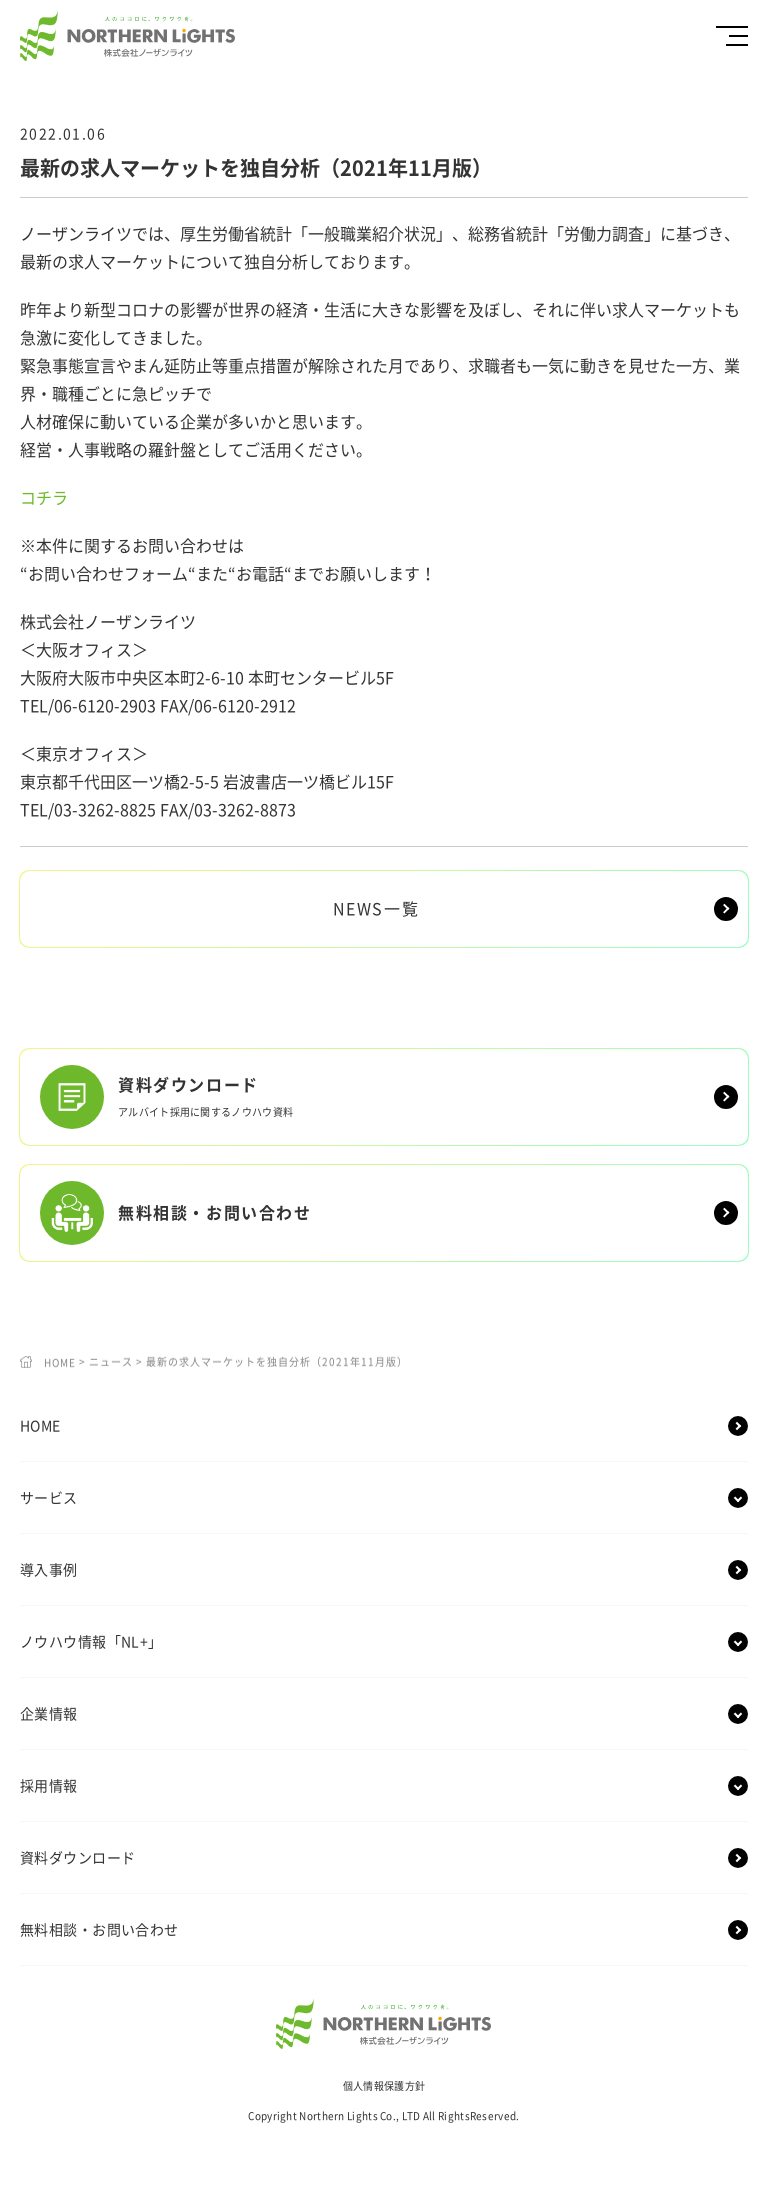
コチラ (44, 498)
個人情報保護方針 (384, 2086)
